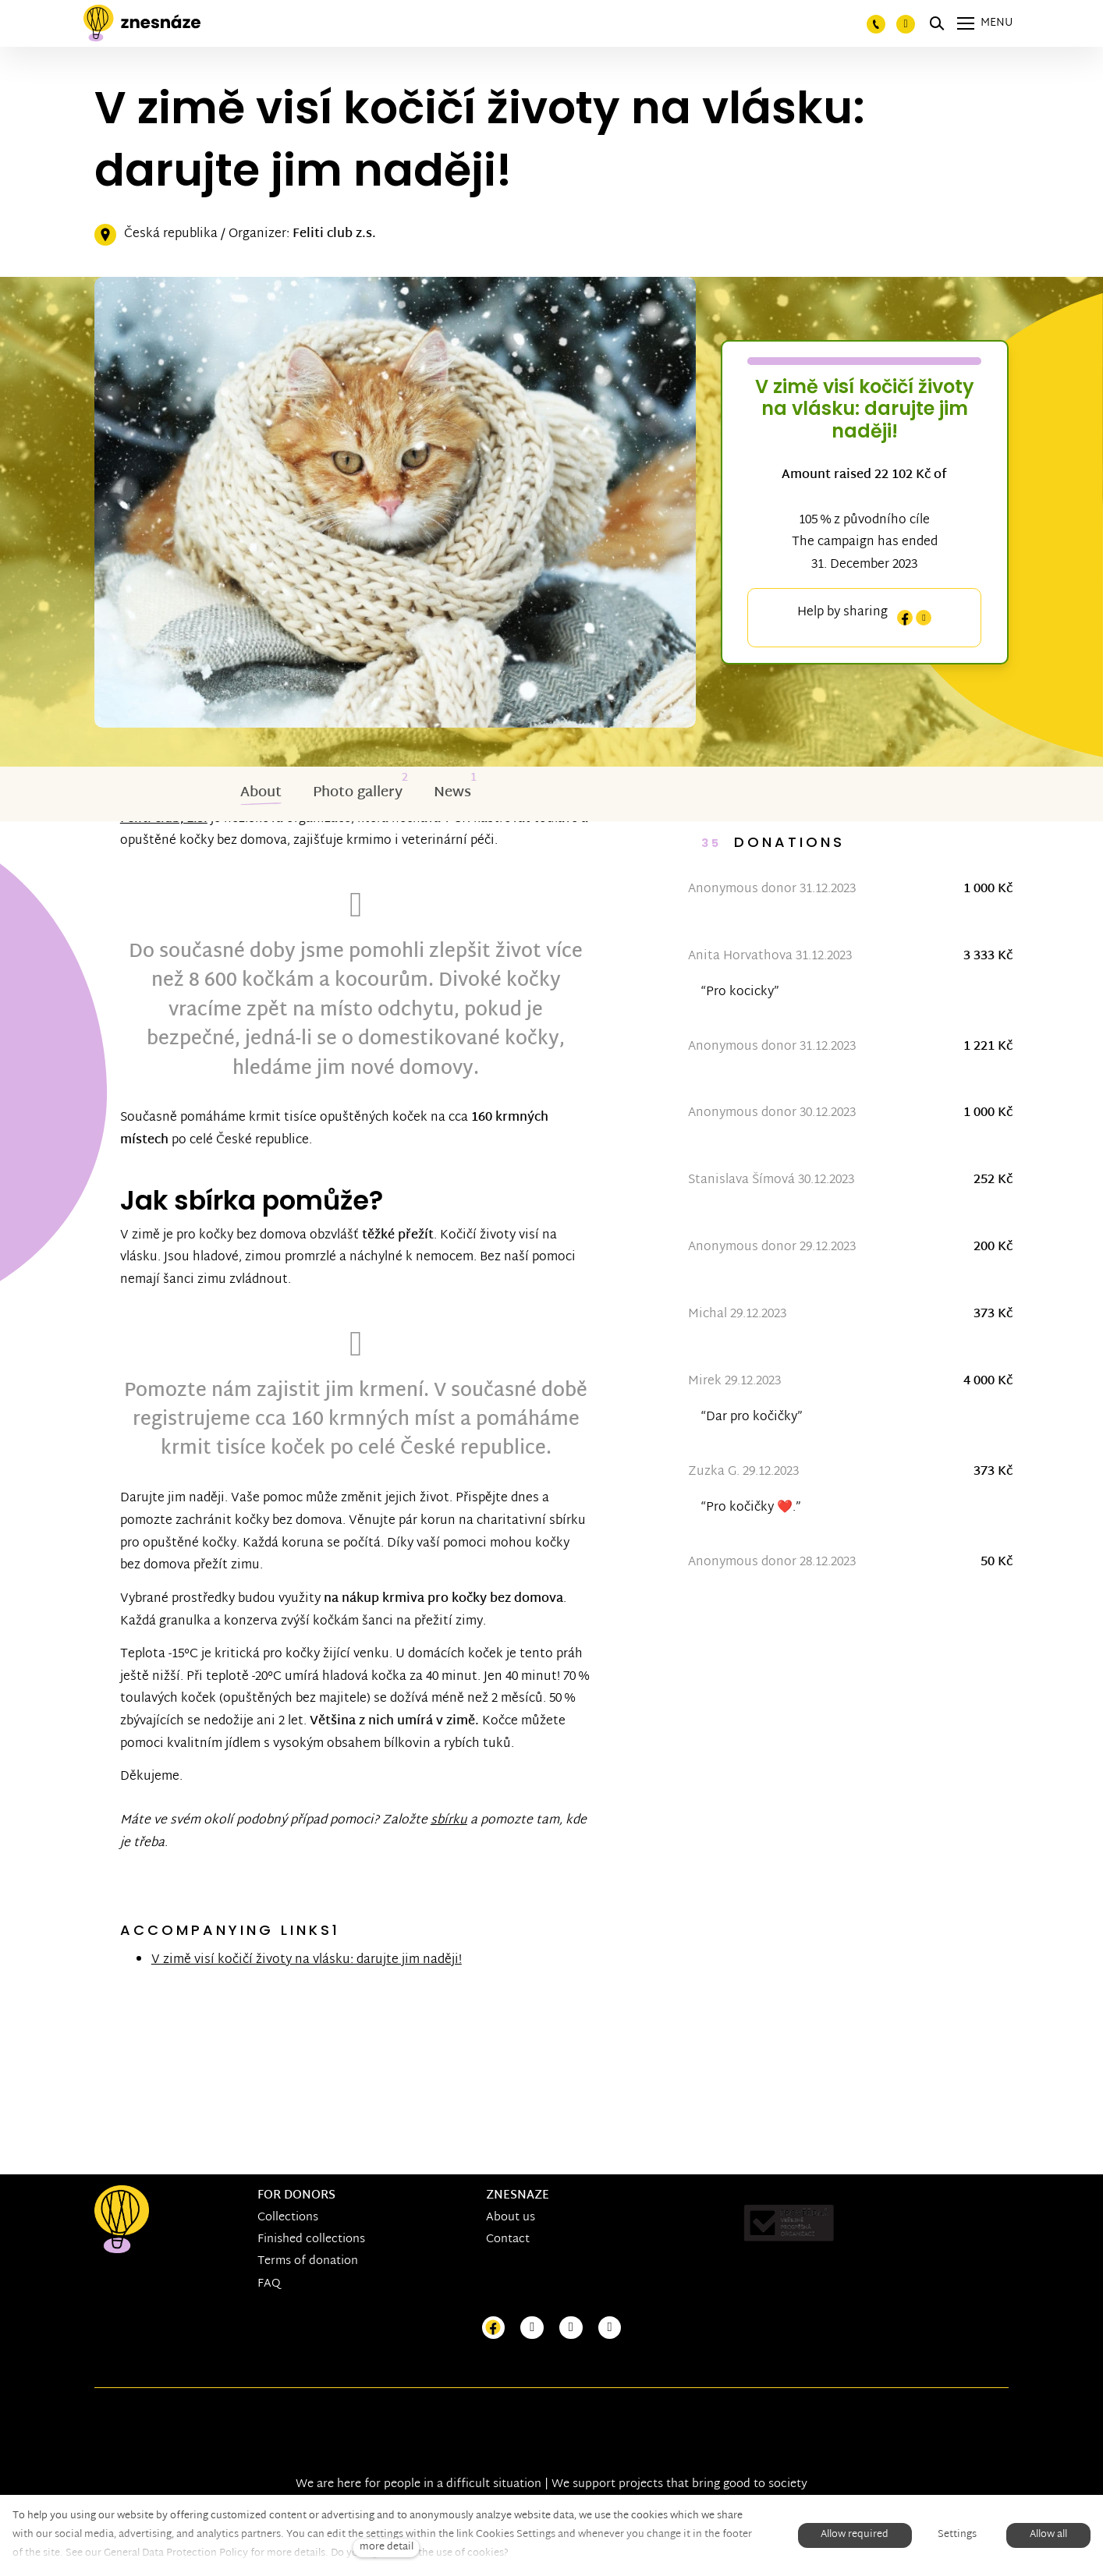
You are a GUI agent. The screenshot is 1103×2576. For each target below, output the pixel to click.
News (452, 794)
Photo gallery (358, 794)
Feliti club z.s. (334, 236)
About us (510, 2218)
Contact (508, 2240)
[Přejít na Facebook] (493, 2328)
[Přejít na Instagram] (532, 2328)
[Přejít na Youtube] (571, 2328)
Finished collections (311, 2240)
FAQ (269, 2283)
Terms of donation (307, 2262)
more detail (386, 2548)
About (261, 794)
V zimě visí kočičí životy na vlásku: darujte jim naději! (312, 2014)
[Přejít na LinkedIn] (610, 2328)
